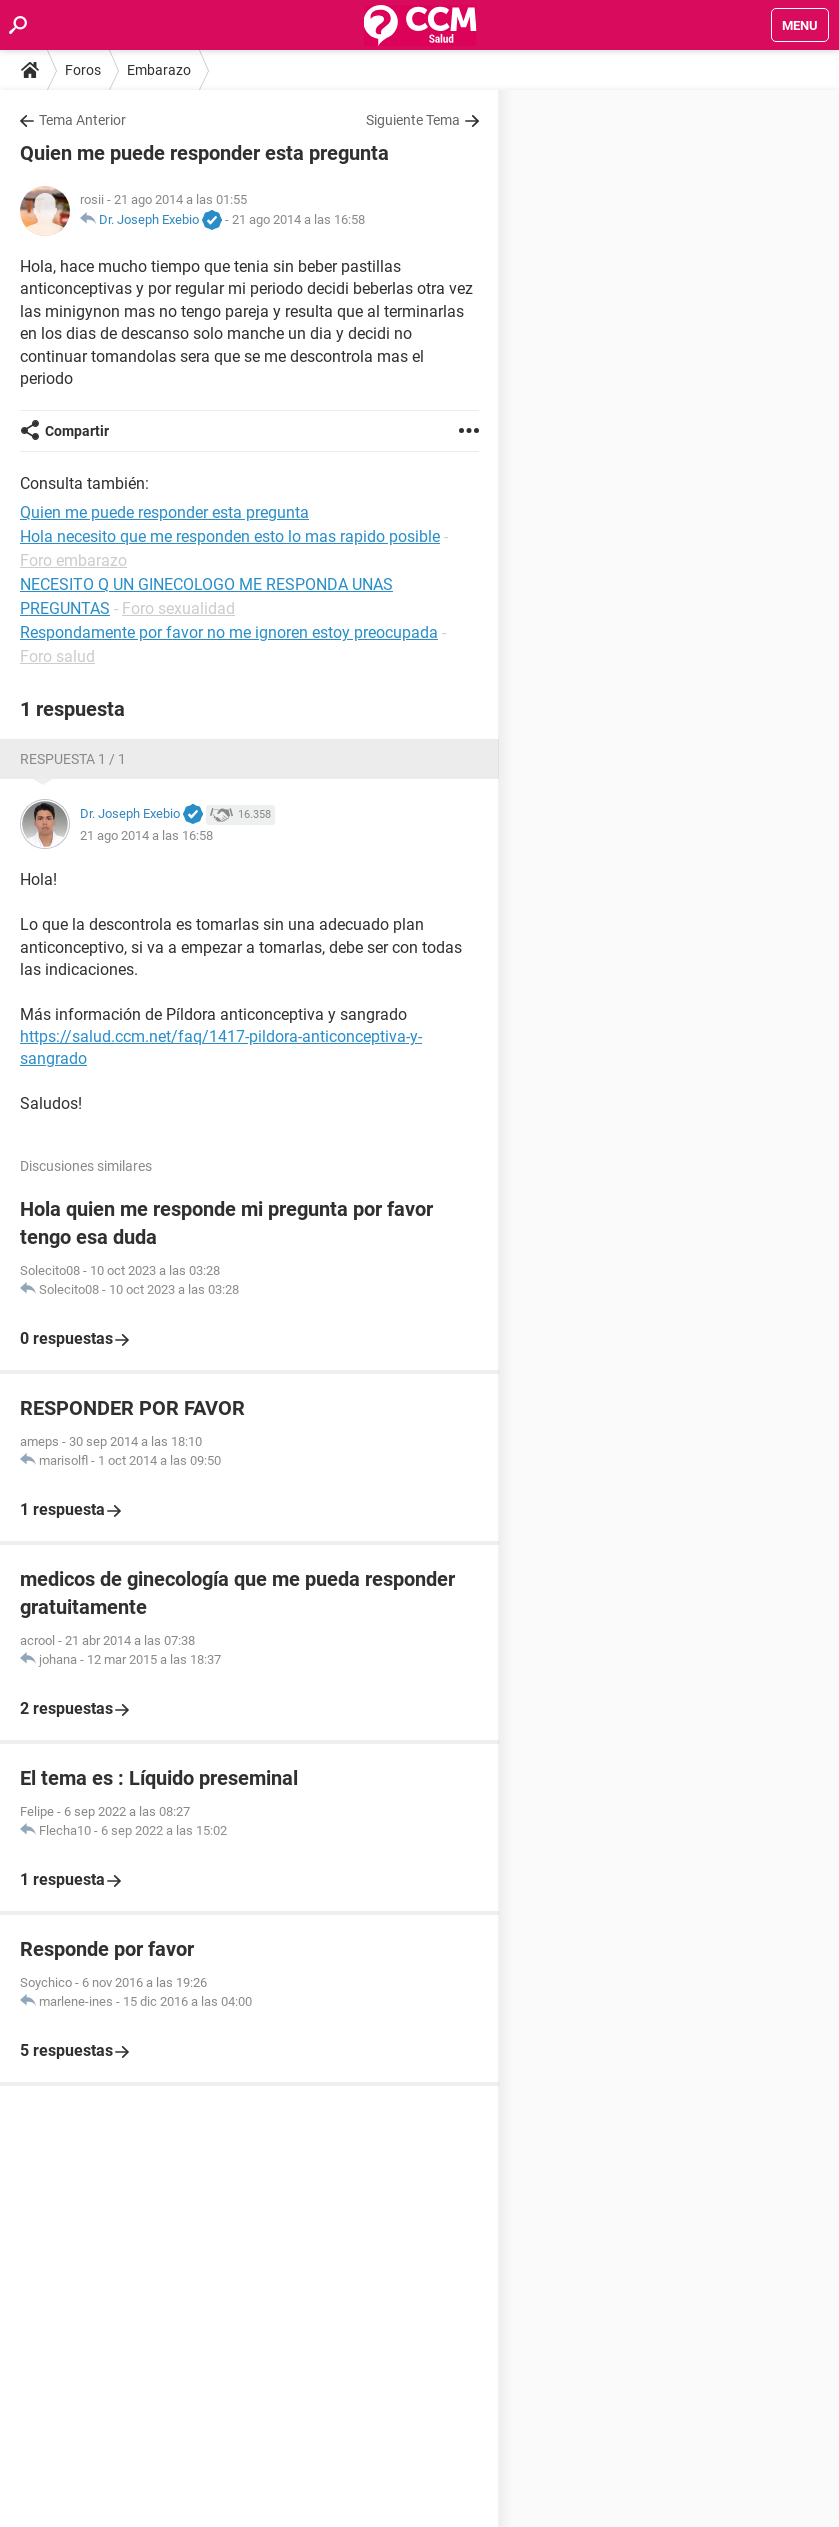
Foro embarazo (73, 560)
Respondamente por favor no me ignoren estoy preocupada (229, 632)
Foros (83, 70)
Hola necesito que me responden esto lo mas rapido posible (230, 536)
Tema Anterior (82, 120)
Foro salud (57, 656)
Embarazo (159, 70)
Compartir (77, 431)
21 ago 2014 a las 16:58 (298, 219)
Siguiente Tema (413, 120)
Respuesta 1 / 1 (73, 759)
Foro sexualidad (178, 608)
